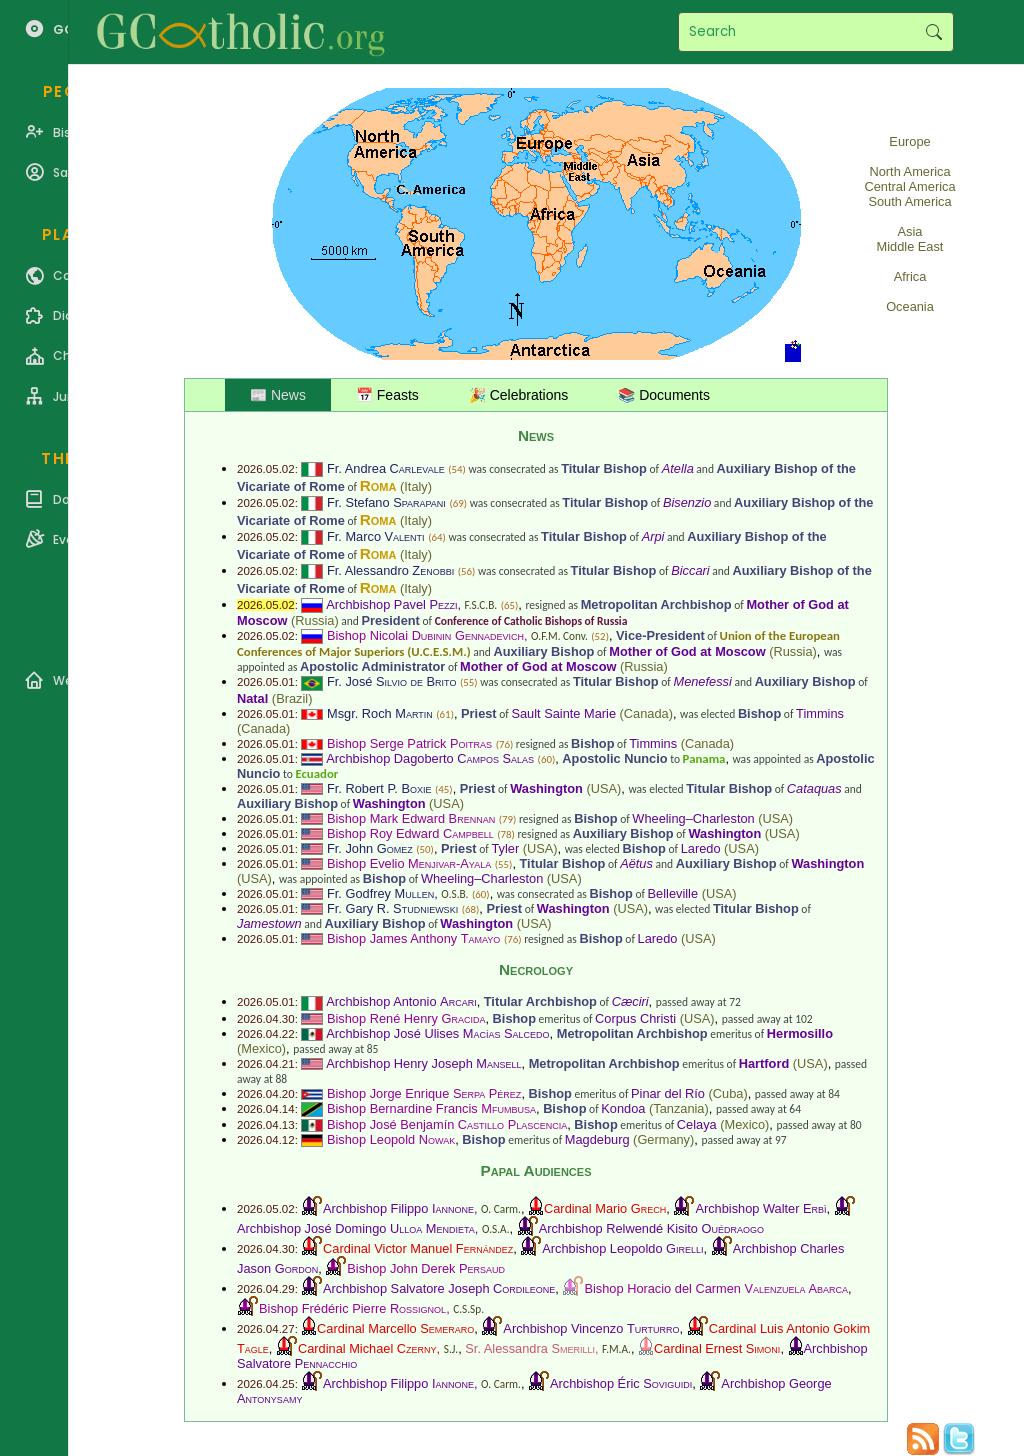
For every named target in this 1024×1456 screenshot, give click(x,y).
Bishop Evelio (409, 863)
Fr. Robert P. (379, 788)
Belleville (673, 893)
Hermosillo (800, 1033)
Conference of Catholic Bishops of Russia (531, 621)
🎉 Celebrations (519, 395)
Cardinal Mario (605, 1208)
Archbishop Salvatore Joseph (439, 1288)
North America (909, 171)
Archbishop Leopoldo (622, 1248)
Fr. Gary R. (392, 908)
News (536, 435)
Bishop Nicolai (425, 635)
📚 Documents (664, 395)
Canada (646, 713)
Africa (910, 276)
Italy (415, 486)
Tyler (505, 848)
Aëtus (636, 863)
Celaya (697, 1124)
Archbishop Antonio (401, 1001)
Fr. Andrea (386, 468)
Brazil (292, 698)
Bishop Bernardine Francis (431, 1108)
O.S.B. (454, 894)
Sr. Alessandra (530, 1348)
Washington (546, 788)
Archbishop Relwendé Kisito (651, 1228)
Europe (909, 141)
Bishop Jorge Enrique (424, 1093)
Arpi (653, 536)
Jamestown (269, 923)
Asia (910, 231)
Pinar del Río (668, 1093)
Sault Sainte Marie (563, 713)
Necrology (536, 969)
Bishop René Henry (406, 1018)
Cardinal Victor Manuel (418, 1248)
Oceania (910, 306)
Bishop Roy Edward (410, 833)
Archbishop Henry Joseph (423, 1063)
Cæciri (630, 1001)
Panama (704, 758)
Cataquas (814, 788)
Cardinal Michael (367, 1348)
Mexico (261, 1048)
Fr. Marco (376, 536)
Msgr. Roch (380, 713)
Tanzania (678, 1108)
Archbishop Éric (621, 1383)
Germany (663, 1139)
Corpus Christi (635, 1018)
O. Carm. (501, 1209)
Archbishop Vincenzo (591, 1328)
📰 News (278, 395)
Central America (909, 186)
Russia (314, 620)
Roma (378, 485)
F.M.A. (616, 1349)
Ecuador (316, 773)
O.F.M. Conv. (559, 636)
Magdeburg (597, 1139)
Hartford (764, 1063)
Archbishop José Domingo (356, 1228)
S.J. (451, 1349)
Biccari (690, 570)
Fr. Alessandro (390, 570)
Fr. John (370, 848)
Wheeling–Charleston (693, 818)
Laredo (701, 848)
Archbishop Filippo (398, 1208)
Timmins (820, 713)
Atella (678, 468)
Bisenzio (687, 502)
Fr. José (391, 681)
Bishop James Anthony (413, 938)
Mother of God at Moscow (687, 651)
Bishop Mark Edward (411, 818)
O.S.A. (496, 1229)
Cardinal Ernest (717, 1348)
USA (604, 788)
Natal (252, 698)
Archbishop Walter (760, 1208)
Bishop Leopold (391, 1139)
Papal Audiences (535, 1170)
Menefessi (702, 681)
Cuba (728, 1093)
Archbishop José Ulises (437, 1033)
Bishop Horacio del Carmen (716, 1288)
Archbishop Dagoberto (430, 758)
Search (933, 32)
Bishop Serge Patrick (409, 743)
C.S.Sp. (468, 1309)
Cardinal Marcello (395, 1328)
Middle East (910, 246)
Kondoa (623, 1108)
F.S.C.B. (481, 605)
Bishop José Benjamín (447, 1124)
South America (909, 201)
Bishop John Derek (426, 1268)
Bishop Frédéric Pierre (352, 1308)
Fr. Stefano (386, 502)
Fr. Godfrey (380, 893)
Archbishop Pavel (391, 604)
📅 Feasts (387, 395)
